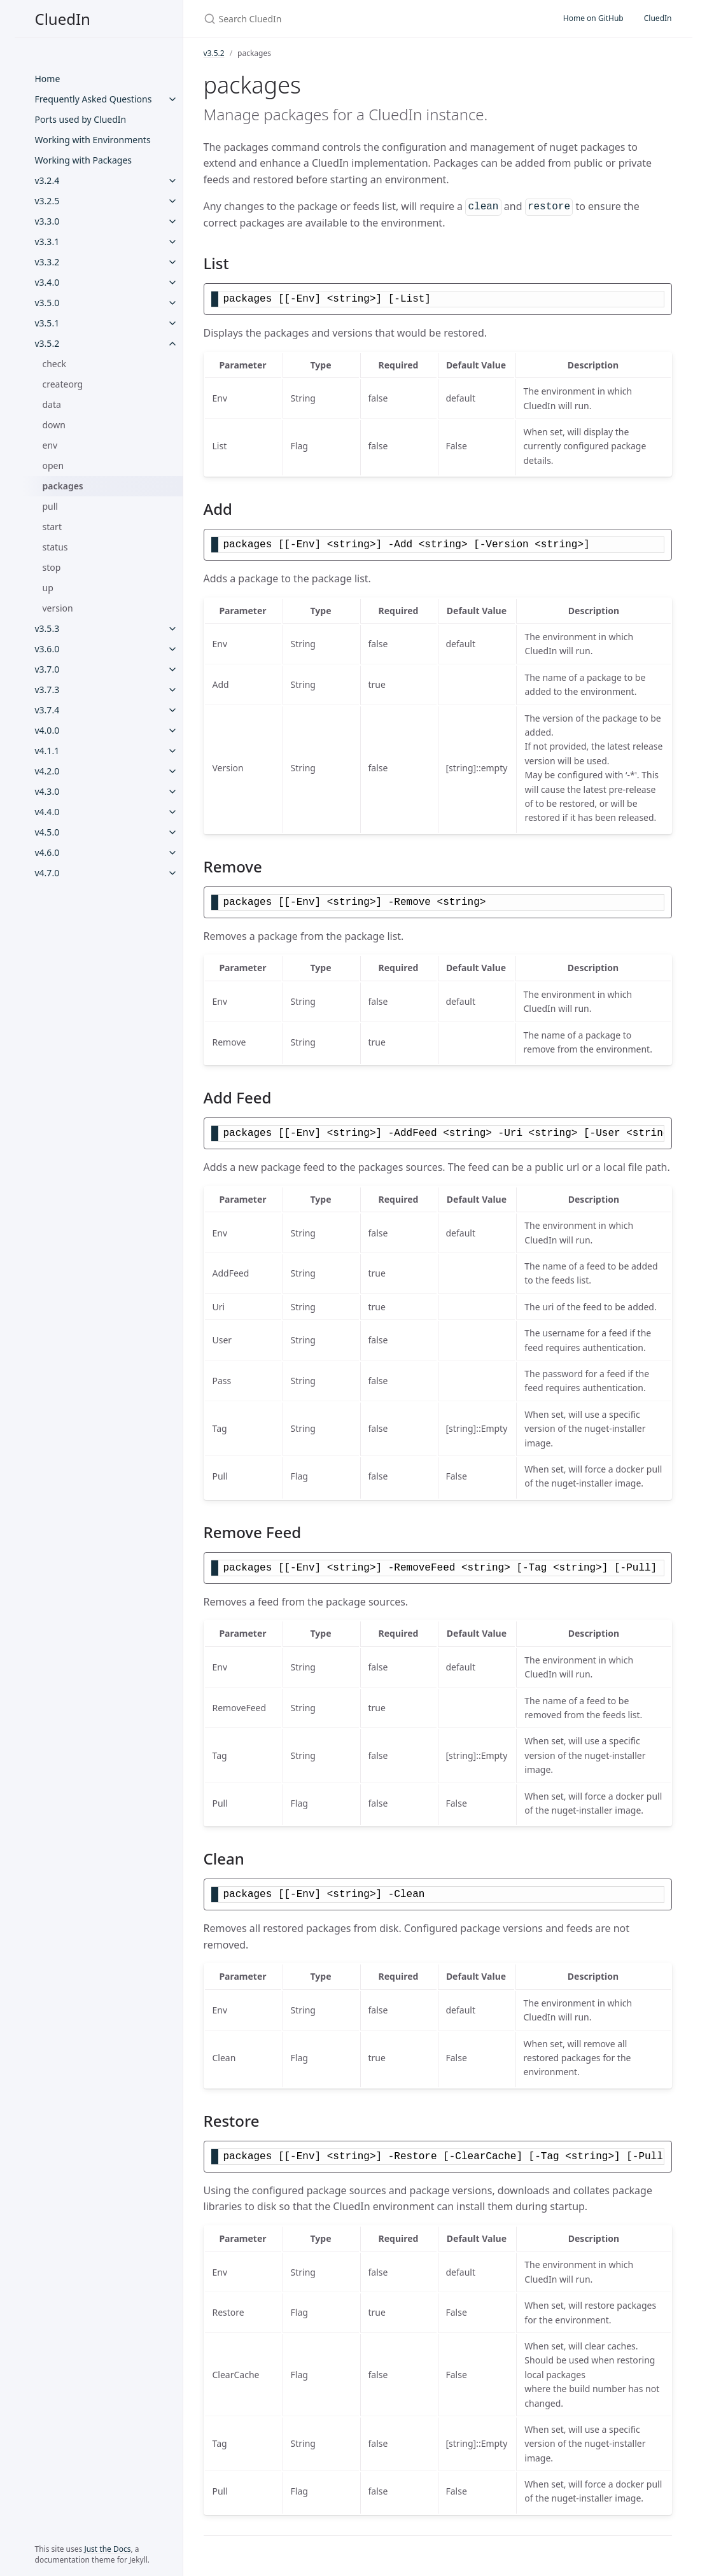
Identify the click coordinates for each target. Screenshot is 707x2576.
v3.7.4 (47, 710)
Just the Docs (107, 2549)
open (53, 465)
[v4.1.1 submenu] (172, 751)
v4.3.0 (47, 791)
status (55, 547)
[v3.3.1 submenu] (172, 242)
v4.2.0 (47, 771)
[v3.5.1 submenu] (172, 323)
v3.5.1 (47, 323)
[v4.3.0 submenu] (172, 791)
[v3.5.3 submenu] (172, 629)
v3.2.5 (47, 201)
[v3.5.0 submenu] (172, 303)
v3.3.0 (47, 221)
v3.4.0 (47, 282)
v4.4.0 (47, 812)
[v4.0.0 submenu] (172, 730)
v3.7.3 (47, 689)
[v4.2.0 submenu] (172, 771)
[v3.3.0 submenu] (172, 221)
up (48, 588)
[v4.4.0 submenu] (172, 812)
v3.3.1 (47, 241)
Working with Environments (93, 140)
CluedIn (62, 18)
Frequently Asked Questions (93, 99)
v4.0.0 (47, 730)
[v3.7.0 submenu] (172, 669)
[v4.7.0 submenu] (172, 873)
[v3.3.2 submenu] (172, 262)
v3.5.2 (47, 343)
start (52, 527)
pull (51, 506)
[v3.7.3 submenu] (172, 690)
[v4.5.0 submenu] (172, 832)
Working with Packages (83, 160)
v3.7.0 (47, 669)
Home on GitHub (593, 18)
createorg (63, 384)
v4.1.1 (47, 751)
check (54, 364)
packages (63, 486)
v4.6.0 (47, 852)
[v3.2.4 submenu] (172, 181)
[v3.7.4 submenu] (172, 710)
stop (52, 567)
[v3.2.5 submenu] (172, 201)
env (50, 445)
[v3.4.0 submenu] (172, 282)
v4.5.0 (47, 832)
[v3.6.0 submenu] (172, 649)
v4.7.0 (47, 873)
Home (47, 79)
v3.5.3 (47, 628)
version (58, 608)
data (52, 404)
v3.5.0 (47, 303)
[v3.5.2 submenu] (172, 343)
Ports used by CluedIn (81, 119)
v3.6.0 (47, 649)
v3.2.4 (47, 180)
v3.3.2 (47, 262)
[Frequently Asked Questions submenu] (172, 99)
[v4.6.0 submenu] (172, 853)
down (54, 425)
